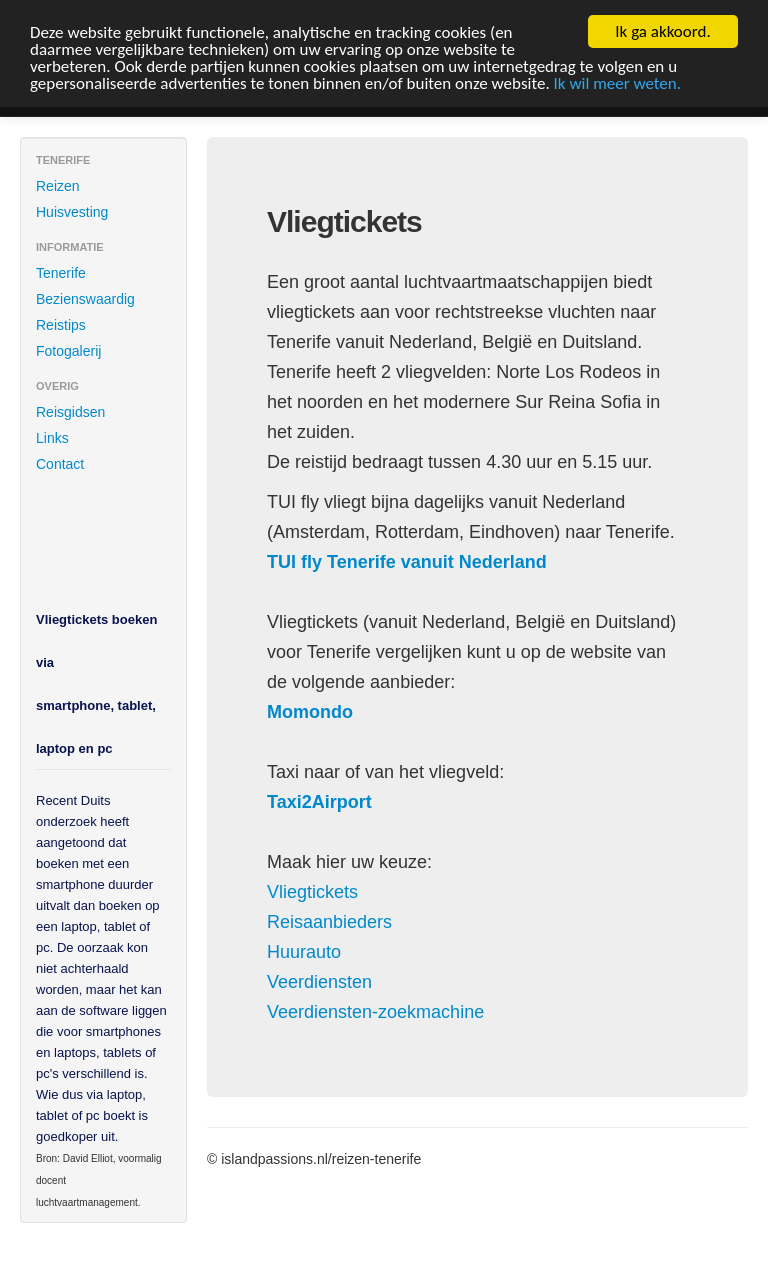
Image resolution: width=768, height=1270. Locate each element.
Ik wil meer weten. (617, 82)
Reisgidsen (70, 412)
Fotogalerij (68, 351)
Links (52, 438)
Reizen (58, 186)
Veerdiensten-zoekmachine (375, 1012)
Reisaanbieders (329, 922)
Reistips (61, 325)
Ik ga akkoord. (662, 31)
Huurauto (304, 952)
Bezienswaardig (85, 299)
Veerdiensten (319, 982)
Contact (60, 464)
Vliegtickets (312, 892)
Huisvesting (72, 212)
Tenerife (61, 273)
